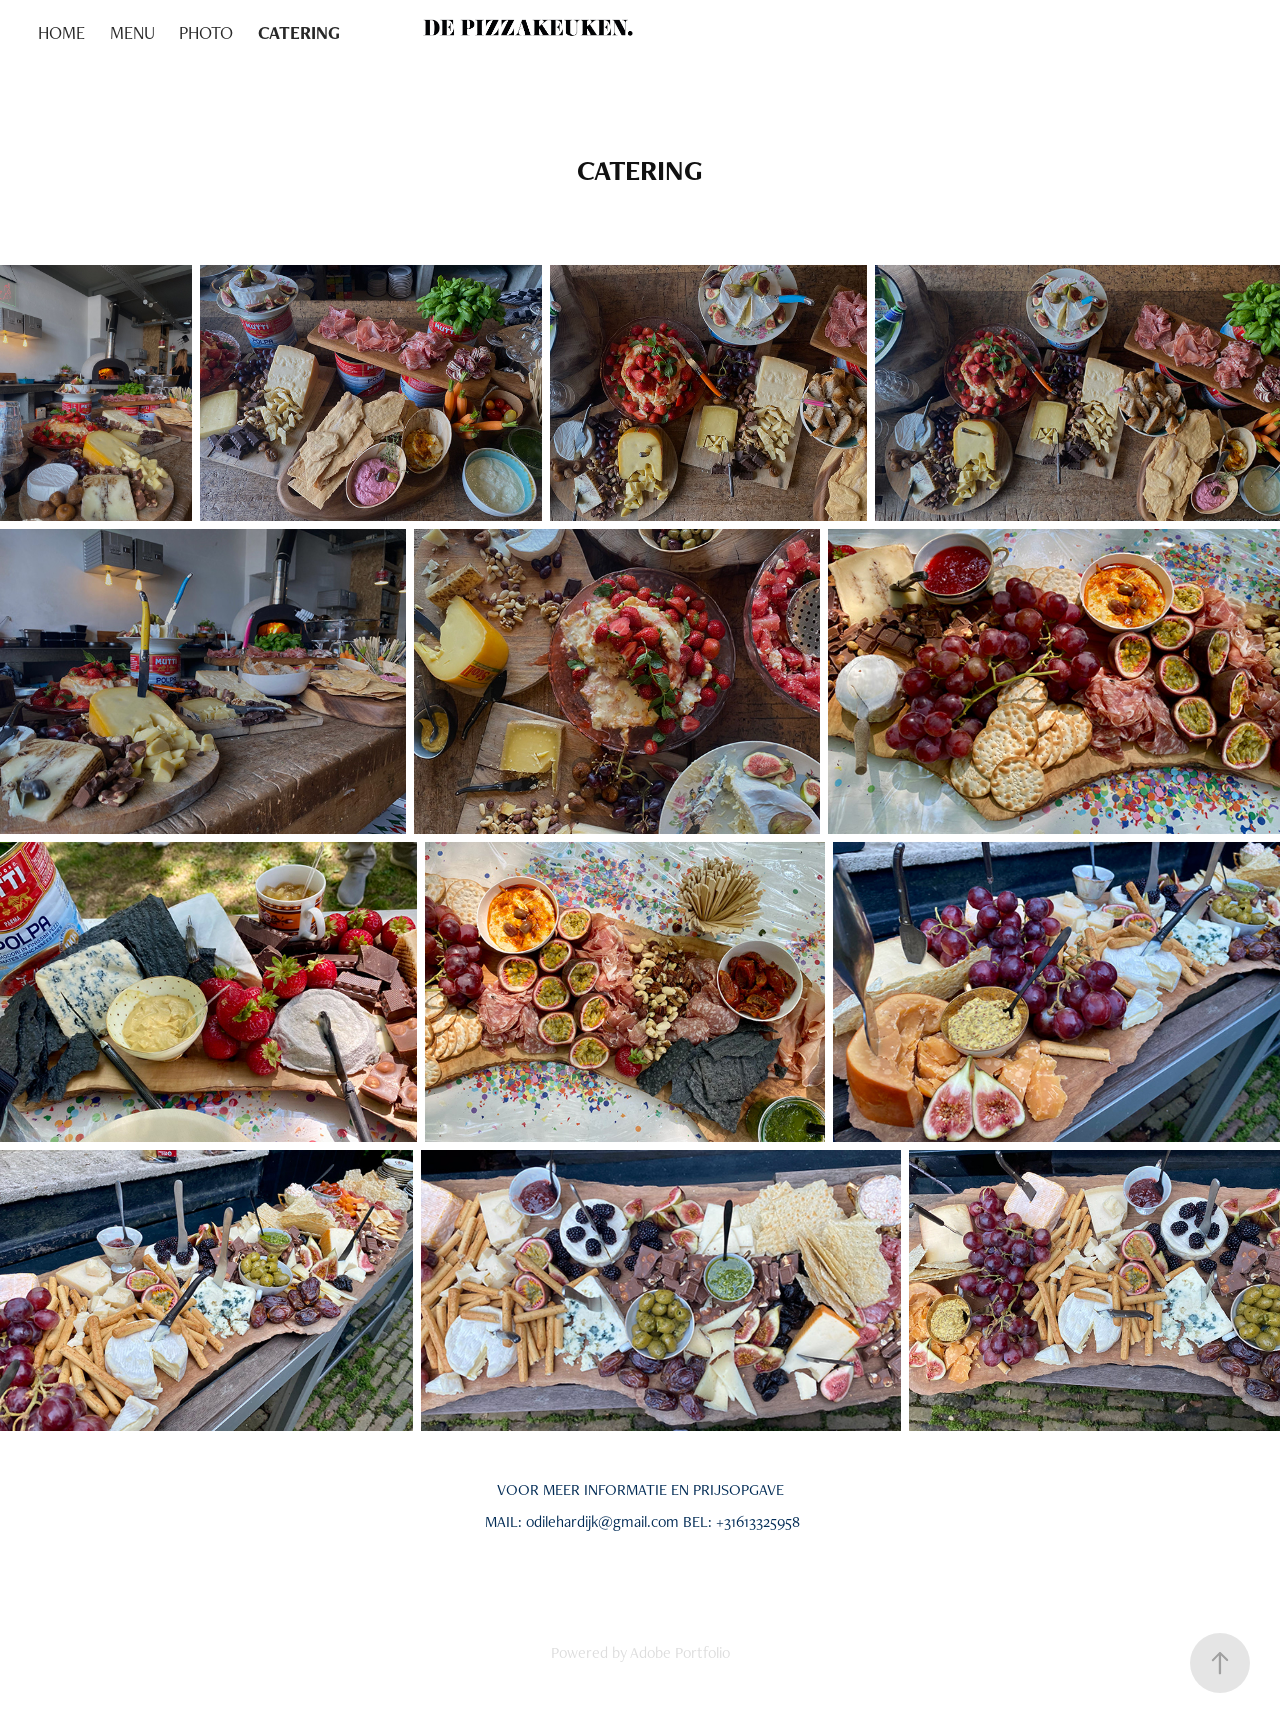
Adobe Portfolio (680, 1652)
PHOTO (206, 32)
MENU (132, 32)
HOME (61, 32)
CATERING (299, 32)
